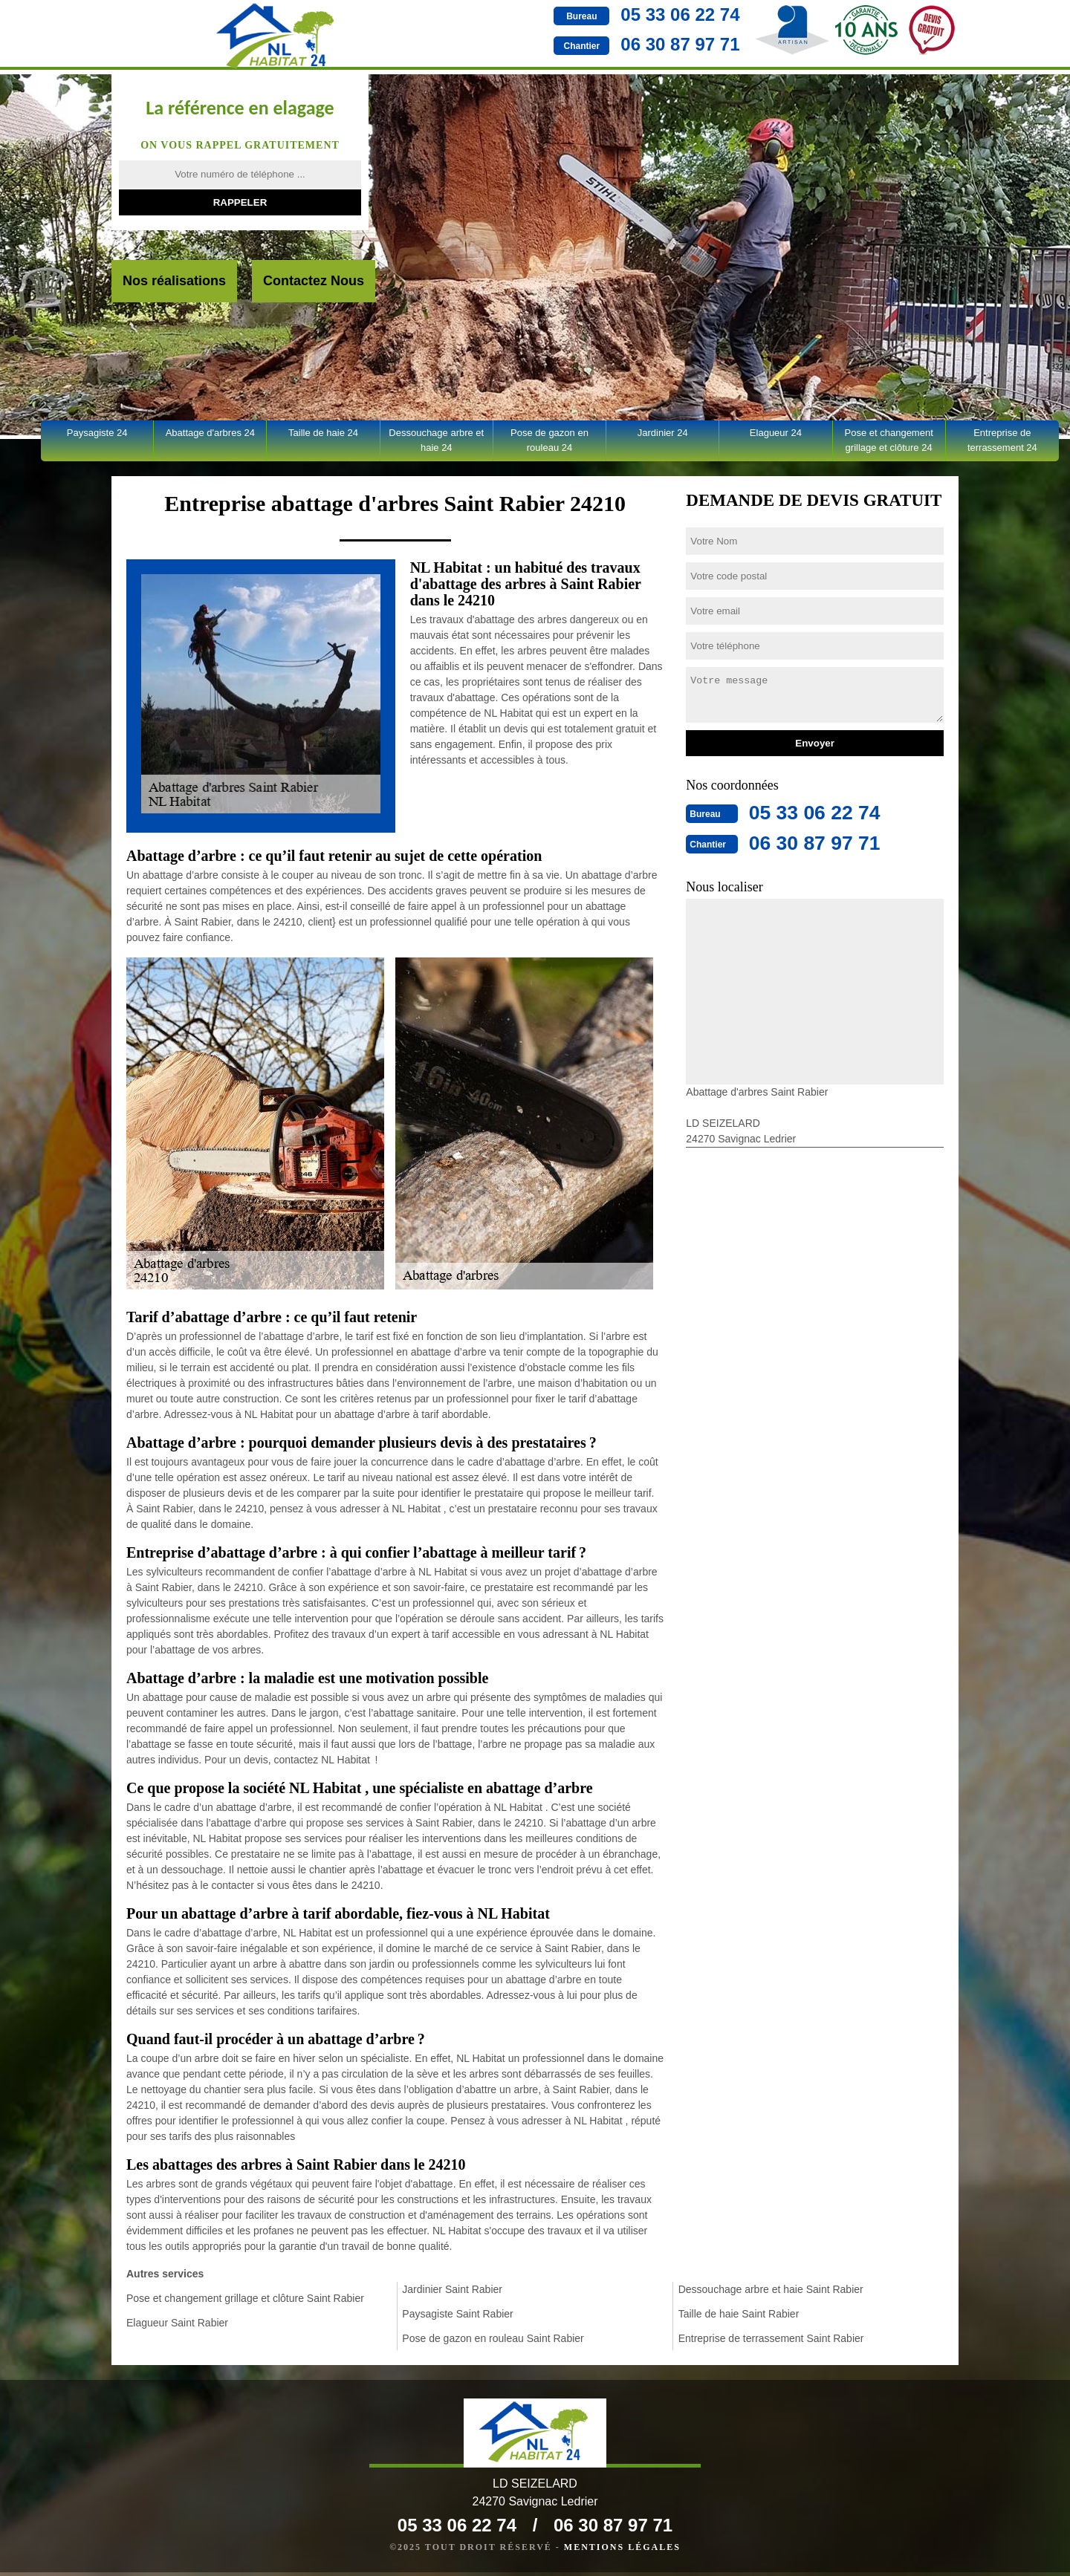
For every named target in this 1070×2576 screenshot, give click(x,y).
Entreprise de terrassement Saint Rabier (771, 2338)
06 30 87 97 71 (577, 44)
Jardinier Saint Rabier (452, 2289)
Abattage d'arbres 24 (210, 432)
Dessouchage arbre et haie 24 (436, 440)
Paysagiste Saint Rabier (457, 2314)
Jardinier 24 (663, 432)
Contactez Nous (313, 280)
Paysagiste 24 (97, 432)
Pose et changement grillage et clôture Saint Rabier (245, 2298)
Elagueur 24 (776, 432)
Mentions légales (622, 2551)
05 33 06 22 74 (577, 14)
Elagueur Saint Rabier (177, 2323)
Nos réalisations (174, 280)
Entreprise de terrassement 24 (1002, 440)
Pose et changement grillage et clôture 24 (889, 440)
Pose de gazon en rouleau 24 (549, 440)
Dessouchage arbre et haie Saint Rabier (770, 2289)
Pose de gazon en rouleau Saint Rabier (492, 2338)
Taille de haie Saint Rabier (739, 2314)
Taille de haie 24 (323, 432)
